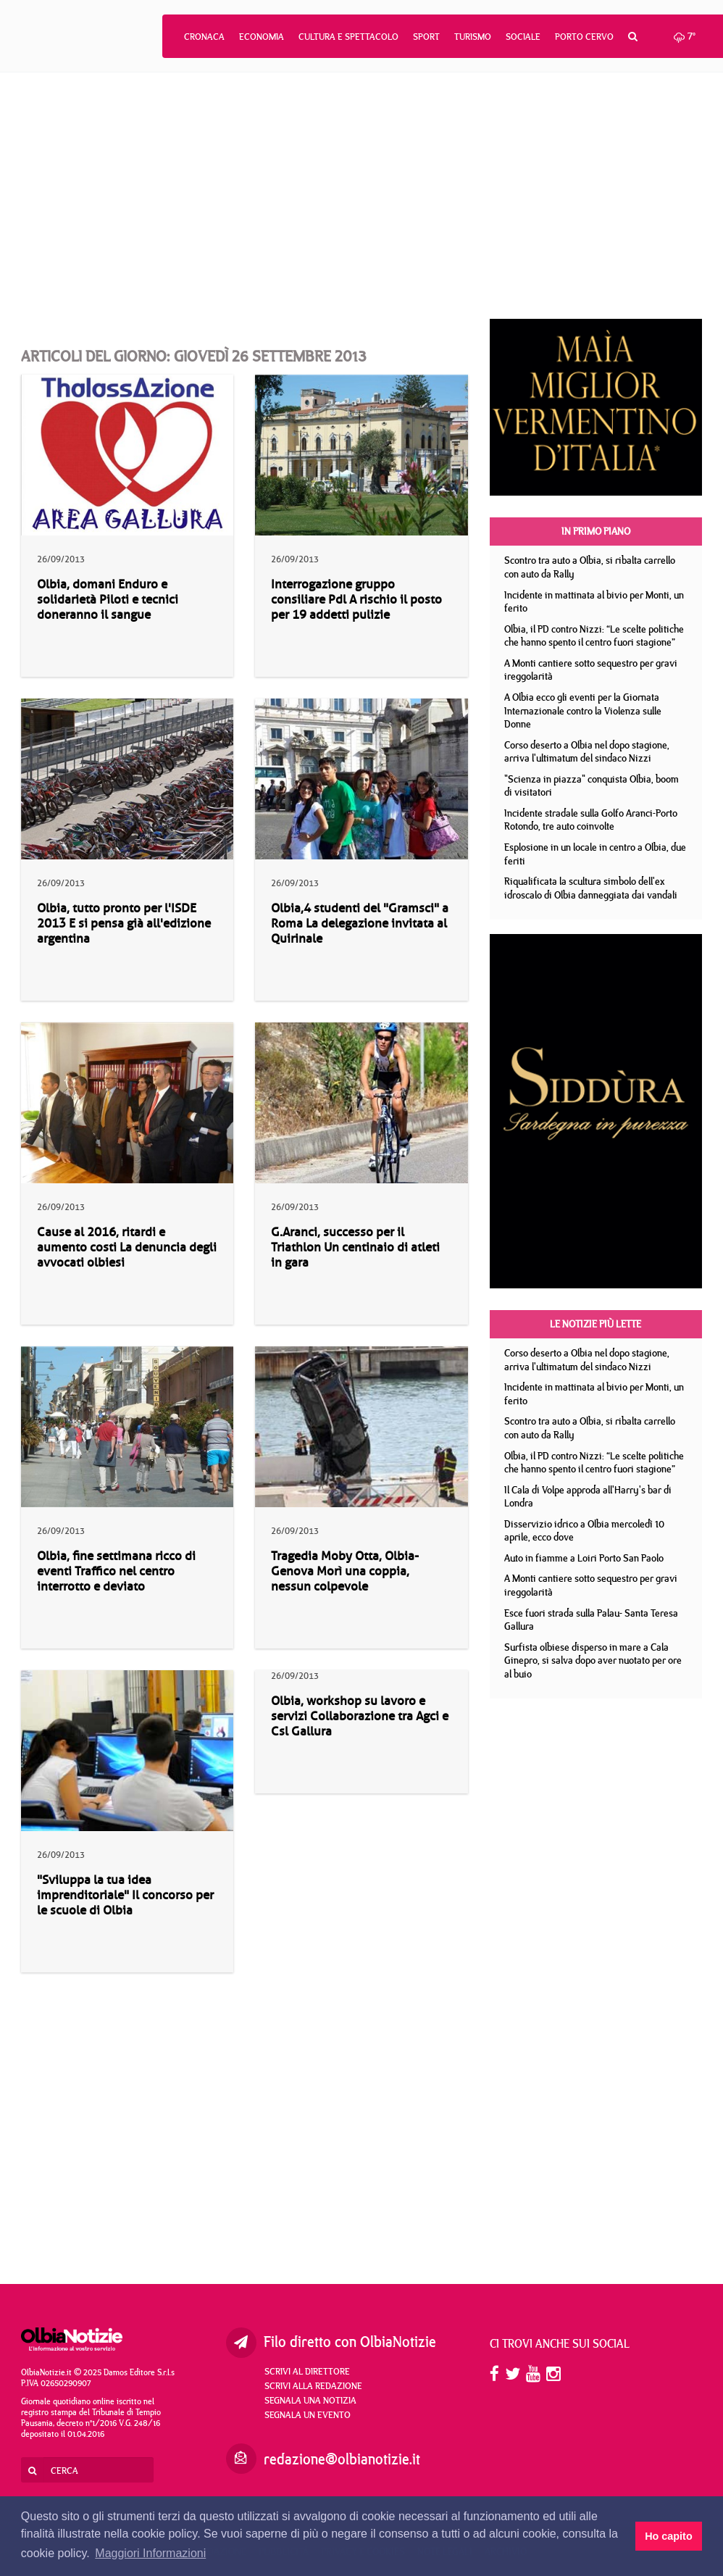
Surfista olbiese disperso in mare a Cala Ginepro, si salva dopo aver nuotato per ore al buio (593, 1660)
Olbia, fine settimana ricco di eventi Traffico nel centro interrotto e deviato (116, 1571)
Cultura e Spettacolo (348, 36)
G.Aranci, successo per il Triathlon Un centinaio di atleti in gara (355, 1247)
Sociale (523, 36)
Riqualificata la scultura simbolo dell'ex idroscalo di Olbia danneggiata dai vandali (590, 888)
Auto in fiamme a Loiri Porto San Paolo (584, 1558)
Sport (426, 36)
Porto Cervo (584, 36)
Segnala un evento (307, 2414)
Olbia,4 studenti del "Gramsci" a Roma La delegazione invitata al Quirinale (359, 923)
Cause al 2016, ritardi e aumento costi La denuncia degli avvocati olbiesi (127, 1247)
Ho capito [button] (669, 2536)
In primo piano (595, 531)
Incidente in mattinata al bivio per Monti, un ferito (594, 602)
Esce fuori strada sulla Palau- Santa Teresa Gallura (591, 1620)
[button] (633, 36)
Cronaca (204, 36)
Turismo (472, 36)
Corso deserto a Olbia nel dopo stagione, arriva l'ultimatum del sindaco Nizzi (586, 752)
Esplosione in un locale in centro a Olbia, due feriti (595, 854)
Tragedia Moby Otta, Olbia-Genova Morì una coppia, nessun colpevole (345, 1571)
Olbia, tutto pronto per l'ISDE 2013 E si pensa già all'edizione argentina (124, 923)
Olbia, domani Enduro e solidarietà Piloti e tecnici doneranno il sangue (107, 599)
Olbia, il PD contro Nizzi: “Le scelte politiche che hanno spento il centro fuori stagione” (594, 636)
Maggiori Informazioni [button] (150, 2553)
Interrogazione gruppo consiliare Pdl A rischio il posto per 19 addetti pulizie (356, 599)
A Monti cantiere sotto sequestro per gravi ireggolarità (590, 670)
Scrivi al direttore (307, 2370)
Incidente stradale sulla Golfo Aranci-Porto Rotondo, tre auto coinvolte (590, 820)
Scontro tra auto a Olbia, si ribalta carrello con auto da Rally (589, 567)
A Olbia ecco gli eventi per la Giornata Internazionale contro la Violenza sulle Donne (582, 710)
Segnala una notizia (310, 2399)
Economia (261, 36)
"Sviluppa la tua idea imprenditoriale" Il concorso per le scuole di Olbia (125, 1895)
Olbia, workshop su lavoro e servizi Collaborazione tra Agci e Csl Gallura (359, 1716)
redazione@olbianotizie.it (342, 2458)
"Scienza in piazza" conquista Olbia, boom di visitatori (591, 786)
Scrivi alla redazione (313, 2385)
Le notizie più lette (595, 1324)
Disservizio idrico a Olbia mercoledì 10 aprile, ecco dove (584, 1531)
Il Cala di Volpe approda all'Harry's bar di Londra (588, 1497)
